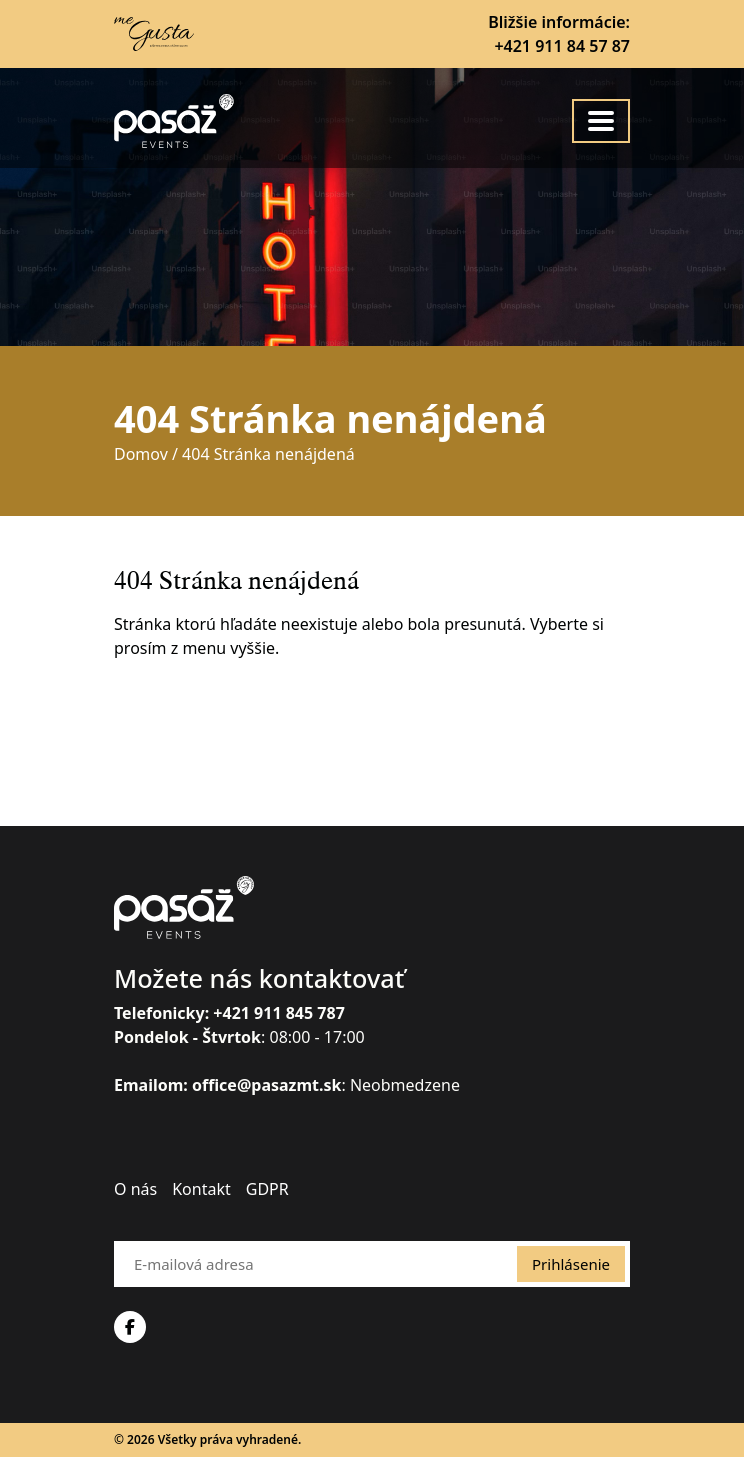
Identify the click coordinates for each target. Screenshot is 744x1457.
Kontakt (201, 1189)
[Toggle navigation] (601, 121)
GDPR (267, 1189)
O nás (135, 1189)
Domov (141, 454)
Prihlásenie (571, 1264)
